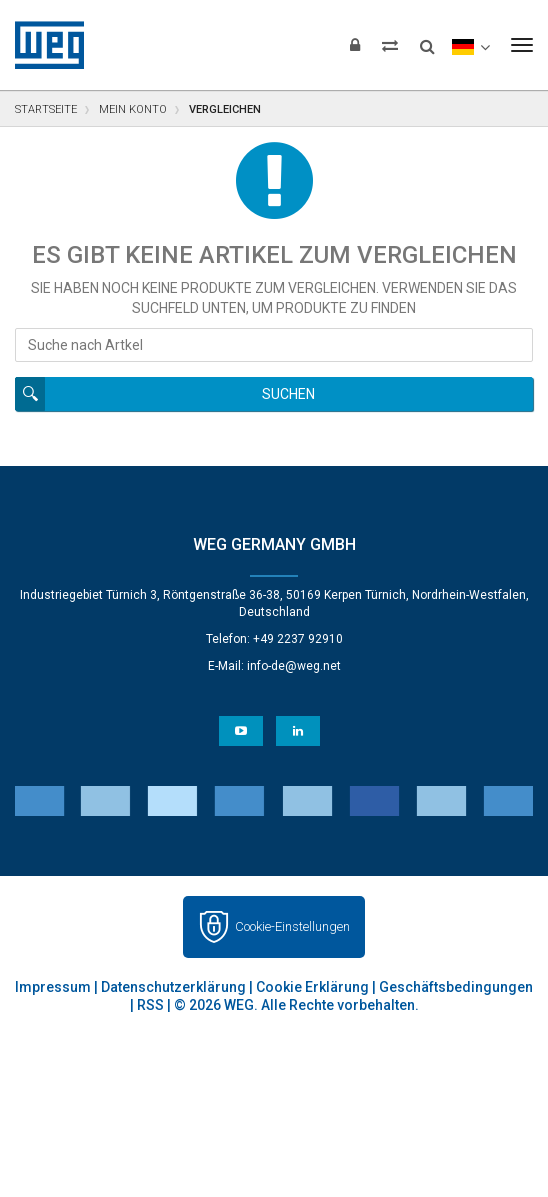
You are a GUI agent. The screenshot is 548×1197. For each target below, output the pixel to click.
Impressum (53, 987)
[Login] (355, 45)
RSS (150, 1005)
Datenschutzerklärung (173, 987)
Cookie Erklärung (312, 987)
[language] (470, 45)
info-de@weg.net (294, 666)
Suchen (288, 394)
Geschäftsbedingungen (456, 987)
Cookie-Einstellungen (292, 926)
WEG (42, 45)
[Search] (427, 40)
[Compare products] (390, 45)
